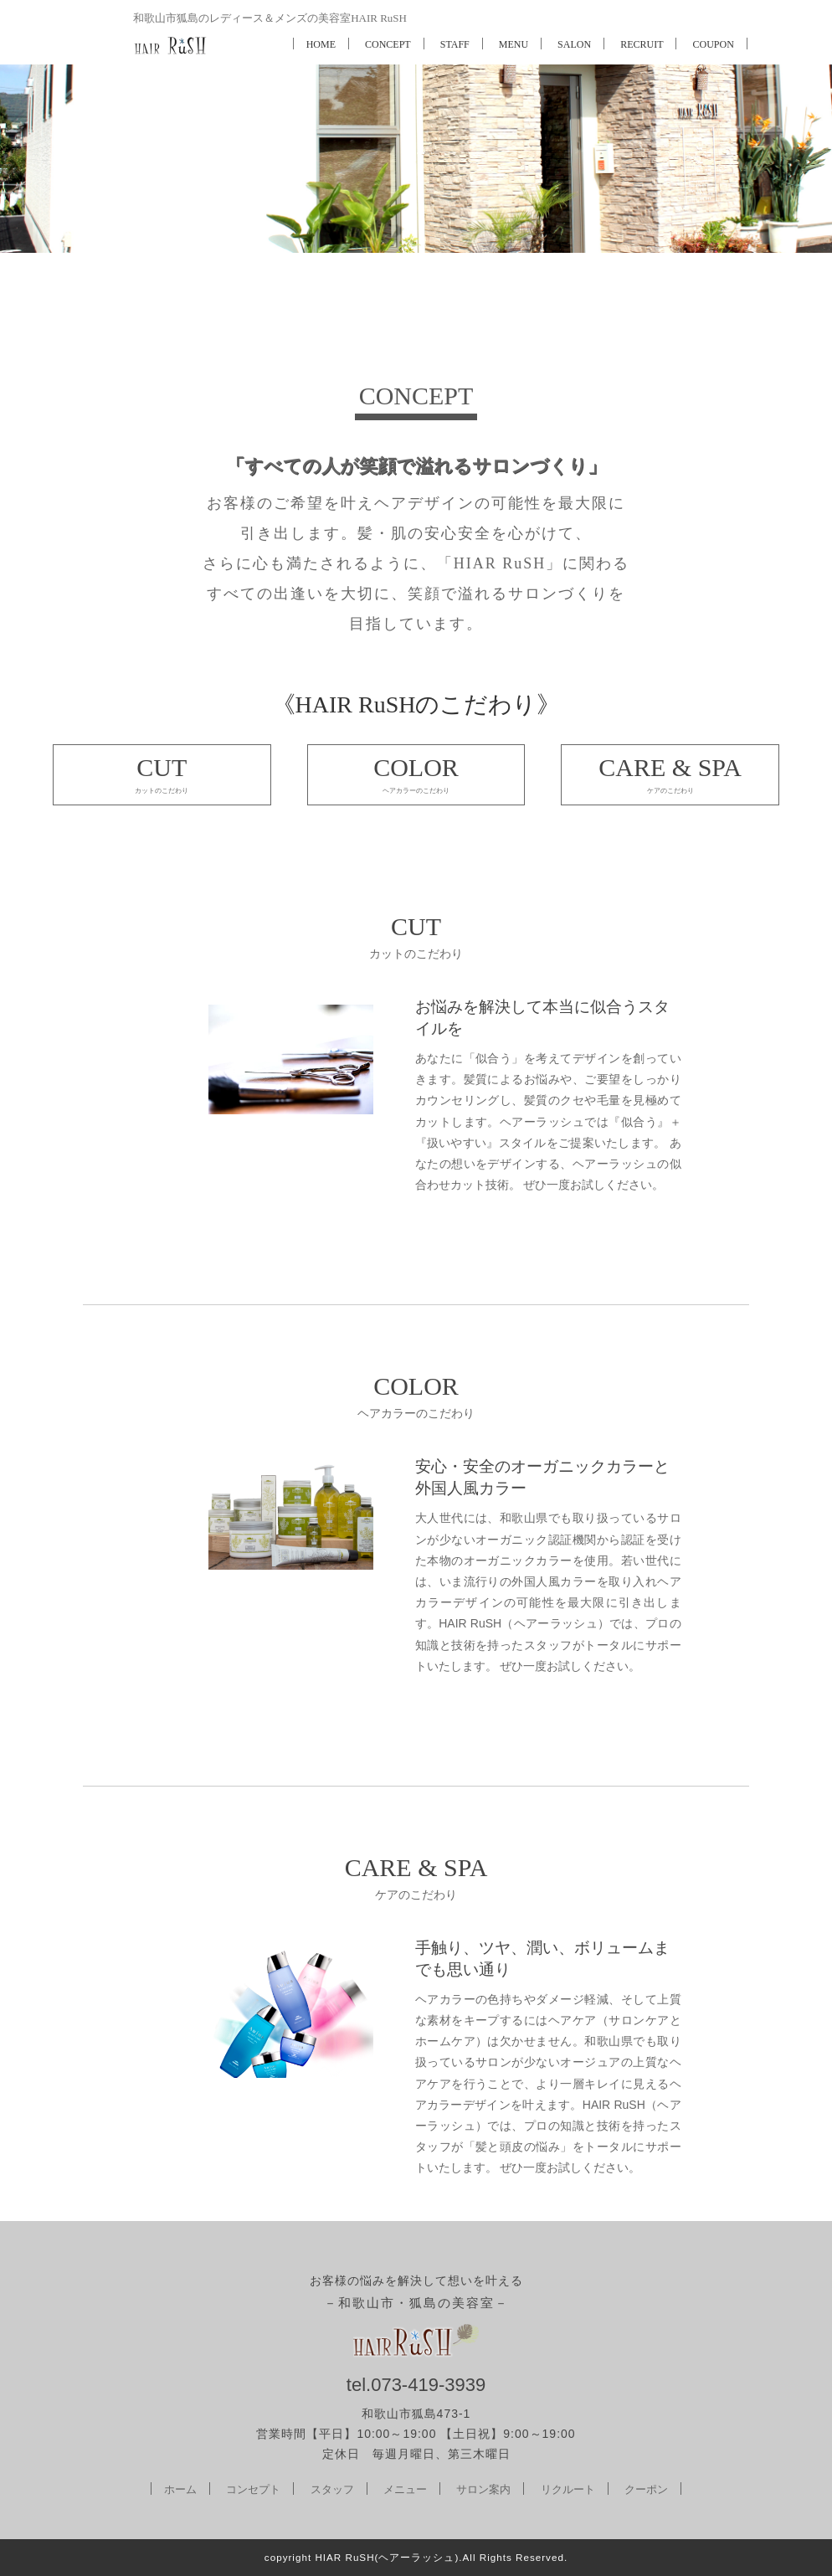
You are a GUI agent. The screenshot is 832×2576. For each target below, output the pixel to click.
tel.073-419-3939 (416, 2384)
